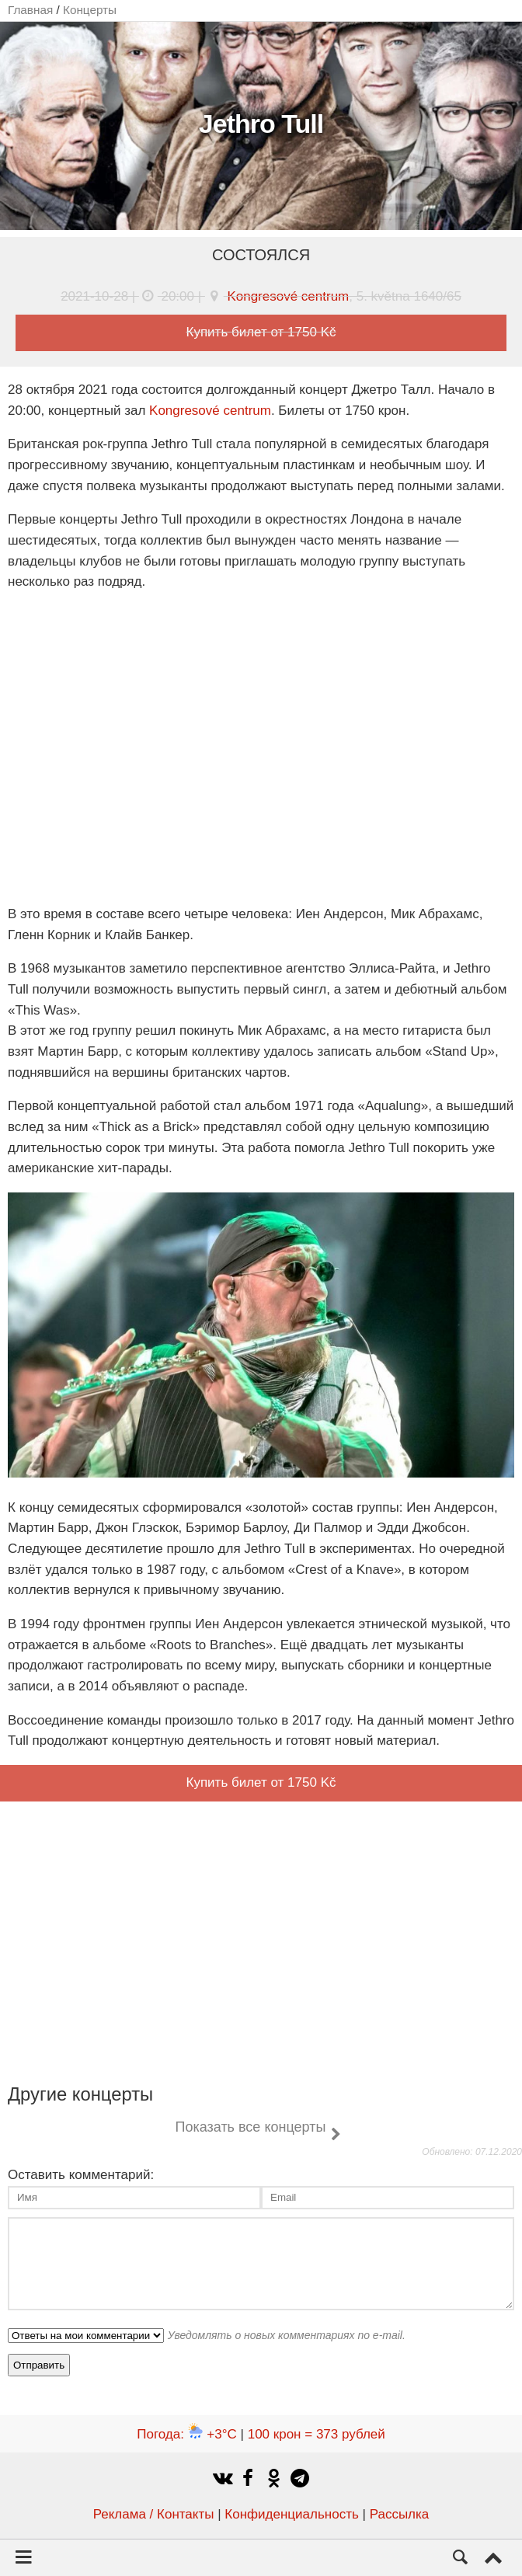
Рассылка (400, 2514)
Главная (30, 9)
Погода (187, 2434)
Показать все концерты (250, 2127)
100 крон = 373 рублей (316, 2434)
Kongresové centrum (288, 296)
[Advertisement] (261, 1939)
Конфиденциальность (291, 2514)
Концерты (90, 9)
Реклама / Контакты (153, 2514)
